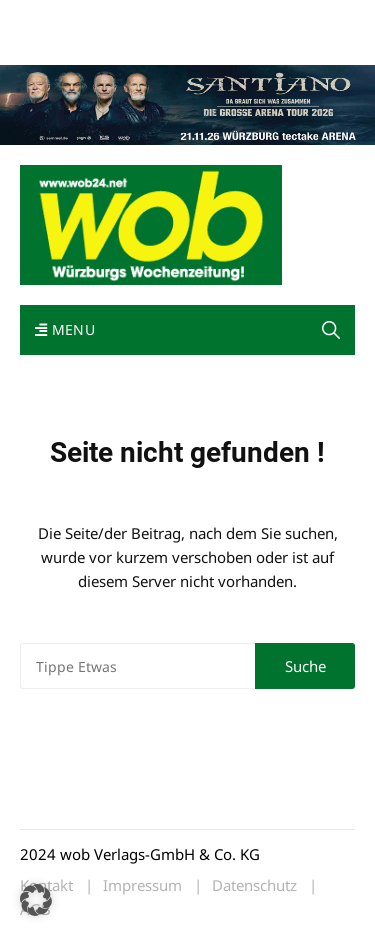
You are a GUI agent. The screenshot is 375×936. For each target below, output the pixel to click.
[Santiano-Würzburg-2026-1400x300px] (187, 103)
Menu (65, 329)
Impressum (54, 42)
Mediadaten (56, 18)
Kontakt (248, 18)
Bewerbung (132, 42)
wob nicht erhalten (158, 18)
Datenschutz (254, 885)
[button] (36, 900)
